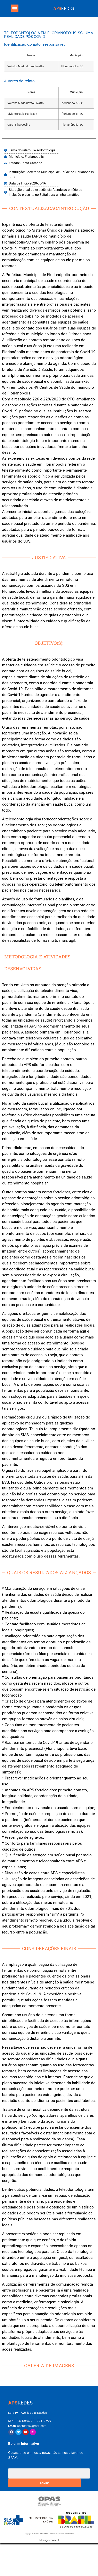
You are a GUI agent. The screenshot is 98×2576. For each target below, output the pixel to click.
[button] (15, 8)
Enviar (44, 2482)
